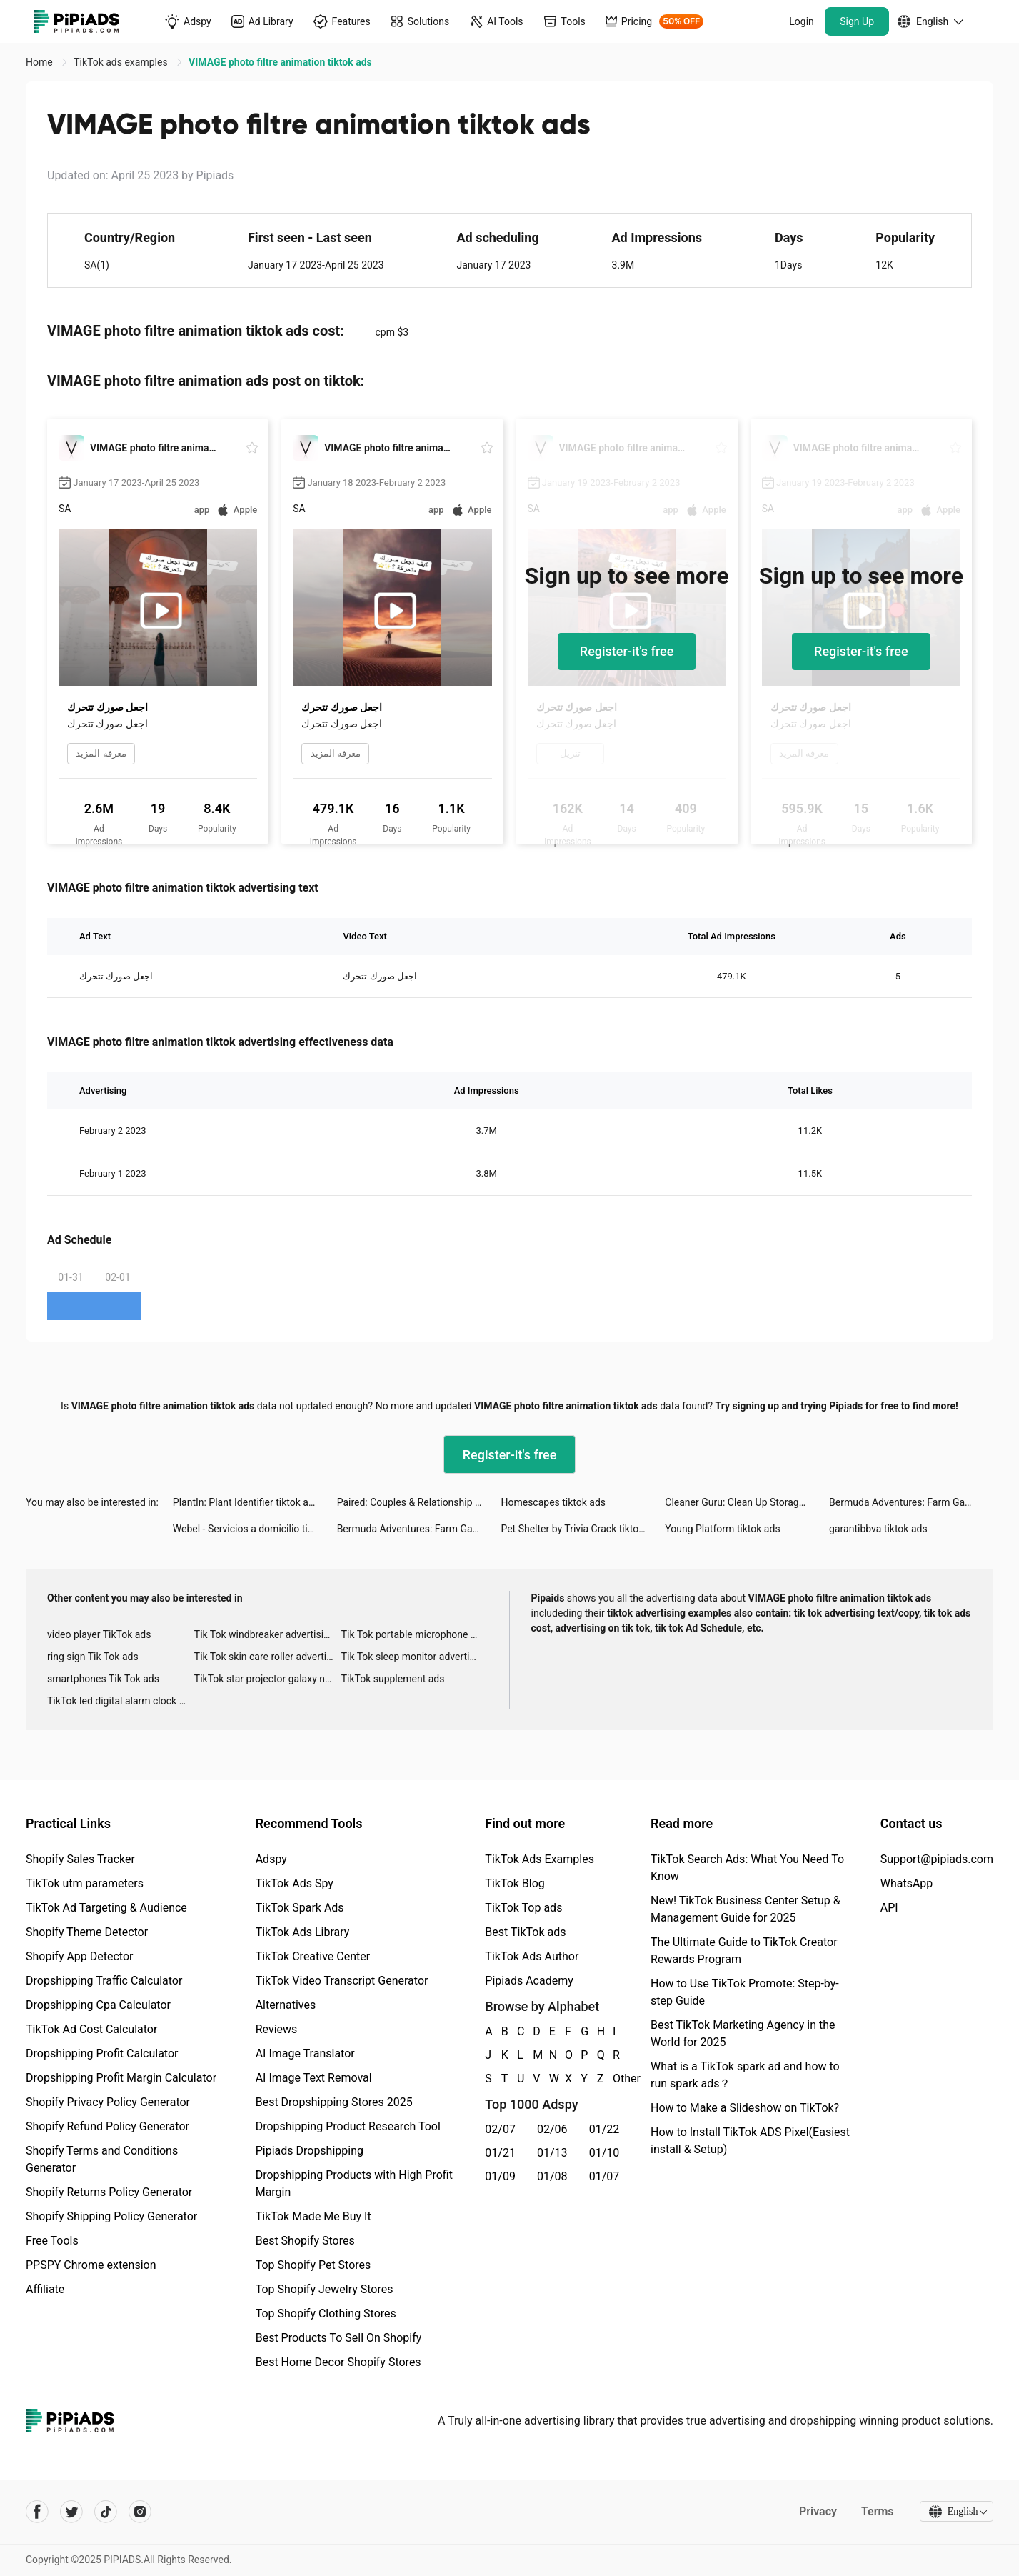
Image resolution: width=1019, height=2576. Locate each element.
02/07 (500, 2129)
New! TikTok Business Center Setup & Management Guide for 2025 (745, 1909)
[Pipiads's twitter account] (71, 2511)
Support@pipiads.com (936, 1859)
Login (801, 21)
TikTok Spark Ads (300, 1907)
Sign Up (857, 21)
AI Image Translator (305, 2053)
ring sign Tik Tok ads (93, 1656)
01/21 (500, 2153)
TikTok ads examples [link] (122, 62)
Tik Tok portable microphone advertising (414, 1634)
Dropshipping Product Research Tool (348, 2126)
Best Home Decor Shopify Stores (338, 2362)
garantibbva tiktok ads (878, 1528)
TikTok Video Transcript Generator (342, 1980)
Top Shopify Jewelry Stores (324, 2289)
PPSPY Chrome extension (91, 2265)
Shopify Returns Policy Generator (109, 2192)
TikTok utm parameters (85, 1883)
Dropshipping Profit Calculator (102, 2053)
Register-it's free (627, 651)
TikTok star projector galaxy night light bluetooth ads (267, 1678)
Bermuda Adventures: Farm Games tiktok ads (911, 1502)
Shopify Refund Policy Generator (107, 2126)
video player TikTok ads (99, 1634)
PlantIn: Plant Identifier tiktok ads (246, 1502)
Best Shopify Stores (305, 2240)
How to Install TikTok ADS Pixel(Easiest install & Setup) (750, 2140)
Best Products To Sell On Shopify (339, 2338)
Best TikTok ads (525, 1932)
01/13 (552, 2153)
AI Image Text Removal (314, 2078)
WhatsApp (906, 1883)
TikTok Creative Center (313, 1956)
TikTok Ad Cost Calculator (91, 2029)
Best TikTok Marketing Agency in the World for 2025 (743, 2033)
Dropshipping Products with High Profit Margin (354, 2183)
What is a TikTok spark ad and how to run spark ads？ (745, 2075)
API (889, 1907)
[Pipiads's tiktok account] (105, 2511)
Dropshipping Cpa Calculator (98, 2005)
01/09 (500, 2176)
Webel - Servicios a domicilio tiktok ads (255, 1528)
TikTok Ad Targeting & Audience (106, 1907)
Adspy (271, 1859)
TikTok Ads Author (531, 1956)
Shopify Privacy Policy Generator (108, 2102)
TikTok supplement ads (393, 1678)
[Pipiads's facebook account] (37, 2511)
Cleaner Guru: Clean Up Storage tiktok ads (747, 1502)
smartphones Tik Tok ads (103, 1678)
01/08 (552, 2176)
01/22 (604, 2129)
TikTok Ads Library (303, 1932)
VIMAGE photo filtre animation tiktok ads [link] (280, 62)
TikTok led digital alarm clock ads (120, 1701)
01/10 (604, 2153)
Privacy (816, 2511)
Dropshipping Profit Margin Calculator (121, 2078)
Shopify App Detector (80, 1956)
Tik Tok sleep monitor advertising (414, 1656)
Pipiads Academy (529, 1980)
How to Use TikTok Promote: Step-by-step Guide (745, 1992)
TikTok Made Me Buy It (313, 2216)
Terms (875, 2511)
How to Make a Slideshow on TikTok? (745, 2108)
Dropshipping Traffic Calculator (104, 1980)
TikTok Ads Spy (294, 1883)
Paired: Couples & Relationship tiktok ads (419, 1502)
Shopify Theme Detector (87, 1932)
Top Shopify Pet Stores (313, 2265)
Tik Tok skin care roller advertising (267, 1656)
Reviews (277, 2029)
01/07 (604, 2176)
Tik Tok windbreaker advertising (264, 1634)
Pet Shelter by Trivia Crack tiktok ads (581, 1528)
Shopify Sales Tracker (80, 1859)
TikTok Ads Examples (539, 1859)
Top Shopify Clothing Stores (326, 2313)
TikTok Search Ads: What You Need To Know (747, 1867)
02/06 (552, 2129)
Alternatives (286, 2005)
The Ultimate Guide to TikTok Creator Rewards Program (744, 1950)
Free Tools (52, 2240)
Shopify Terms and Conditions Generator (102, 2159)
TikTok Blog (515, 1883)
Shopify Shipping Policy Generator (111, 2216)
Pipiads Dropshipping (309, 2150)
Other (613, 2078)
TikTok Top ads (523, 1907)
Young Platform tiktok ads (722, 1528)
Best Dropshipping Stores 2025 (334, 2102)
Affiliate (45, 2289)
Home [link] (40, 62)
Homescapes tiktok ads (553, 1502)
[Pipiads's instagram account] (140, 2511)
